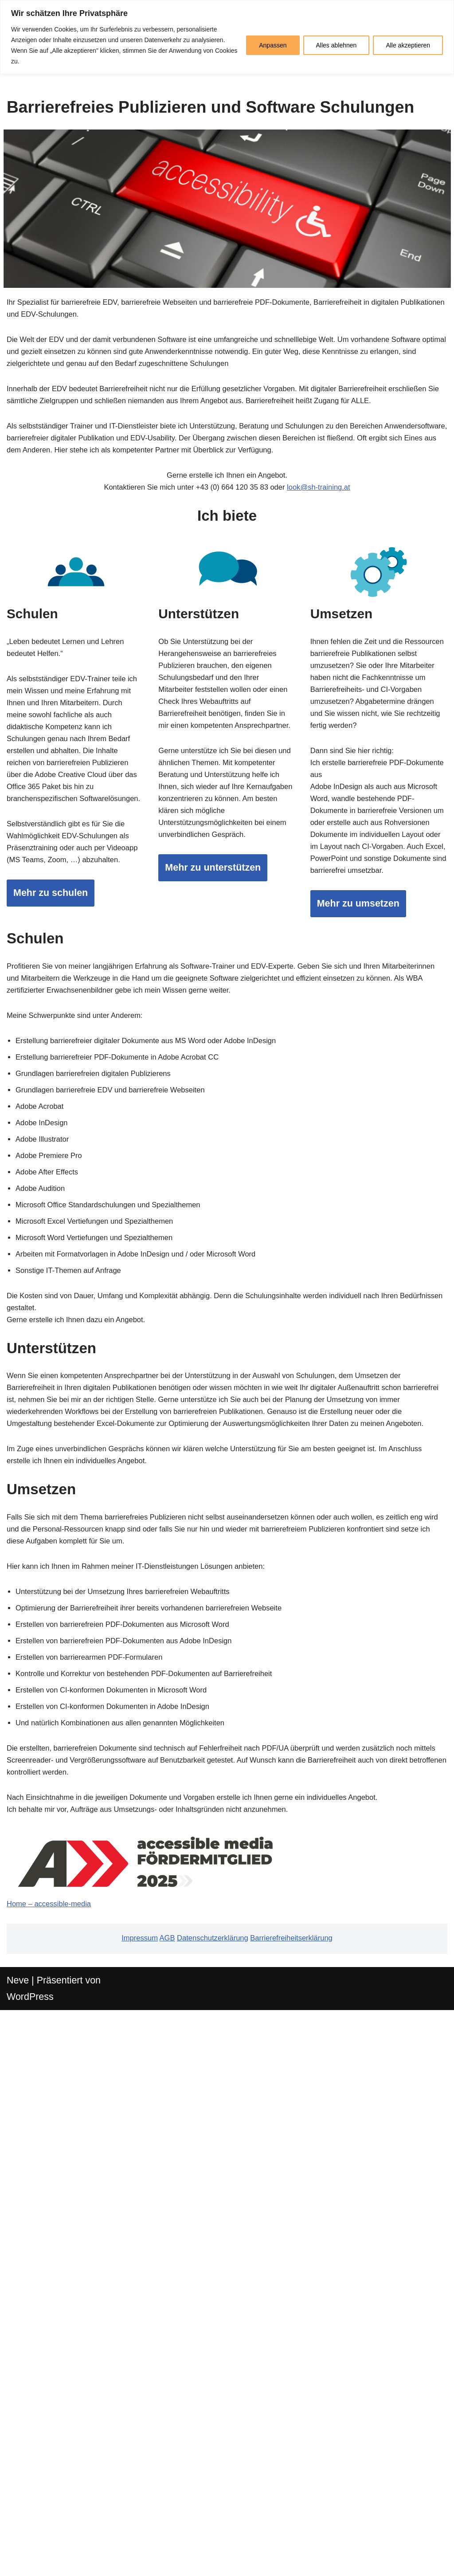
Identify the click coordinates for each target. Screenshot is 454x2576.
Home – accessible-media (60, 2451)
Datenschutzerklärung (209, 2491)
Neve (21, 2539)
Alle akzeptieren (408, 45)
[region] (227, 37)
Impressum (117, 2491)
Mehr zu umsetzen (371, 1207)
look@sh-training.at (342, 614)
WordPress (36, 2560)
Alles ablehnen (336, 45)
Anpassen (272, 45)
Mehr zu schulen (60, 1158)
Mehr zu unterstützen (226, 1160)
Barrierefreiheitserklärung (308, 2491)
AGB (151, 2491)
